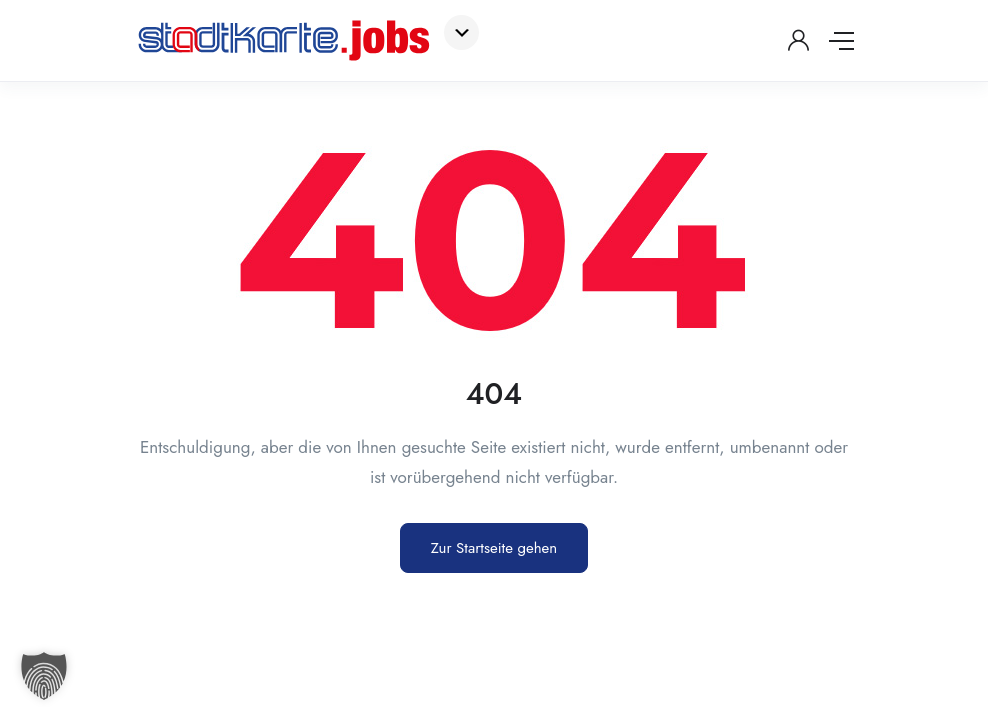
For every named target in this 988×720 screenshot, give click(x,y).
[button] (44, 676)
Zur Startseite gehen (494, 548)
